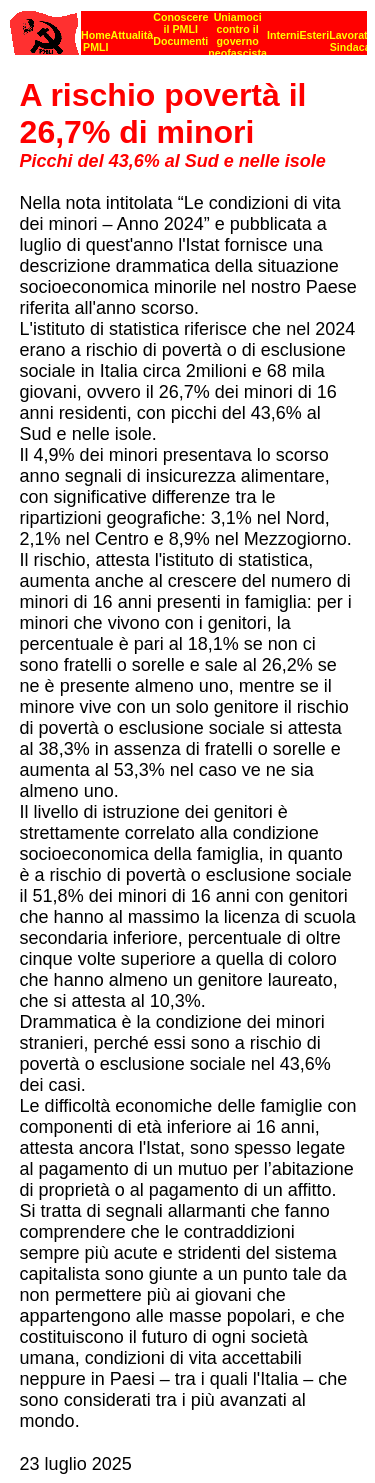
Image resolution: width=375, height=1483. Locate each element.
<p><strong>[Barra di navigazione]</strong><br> (188, 27)
